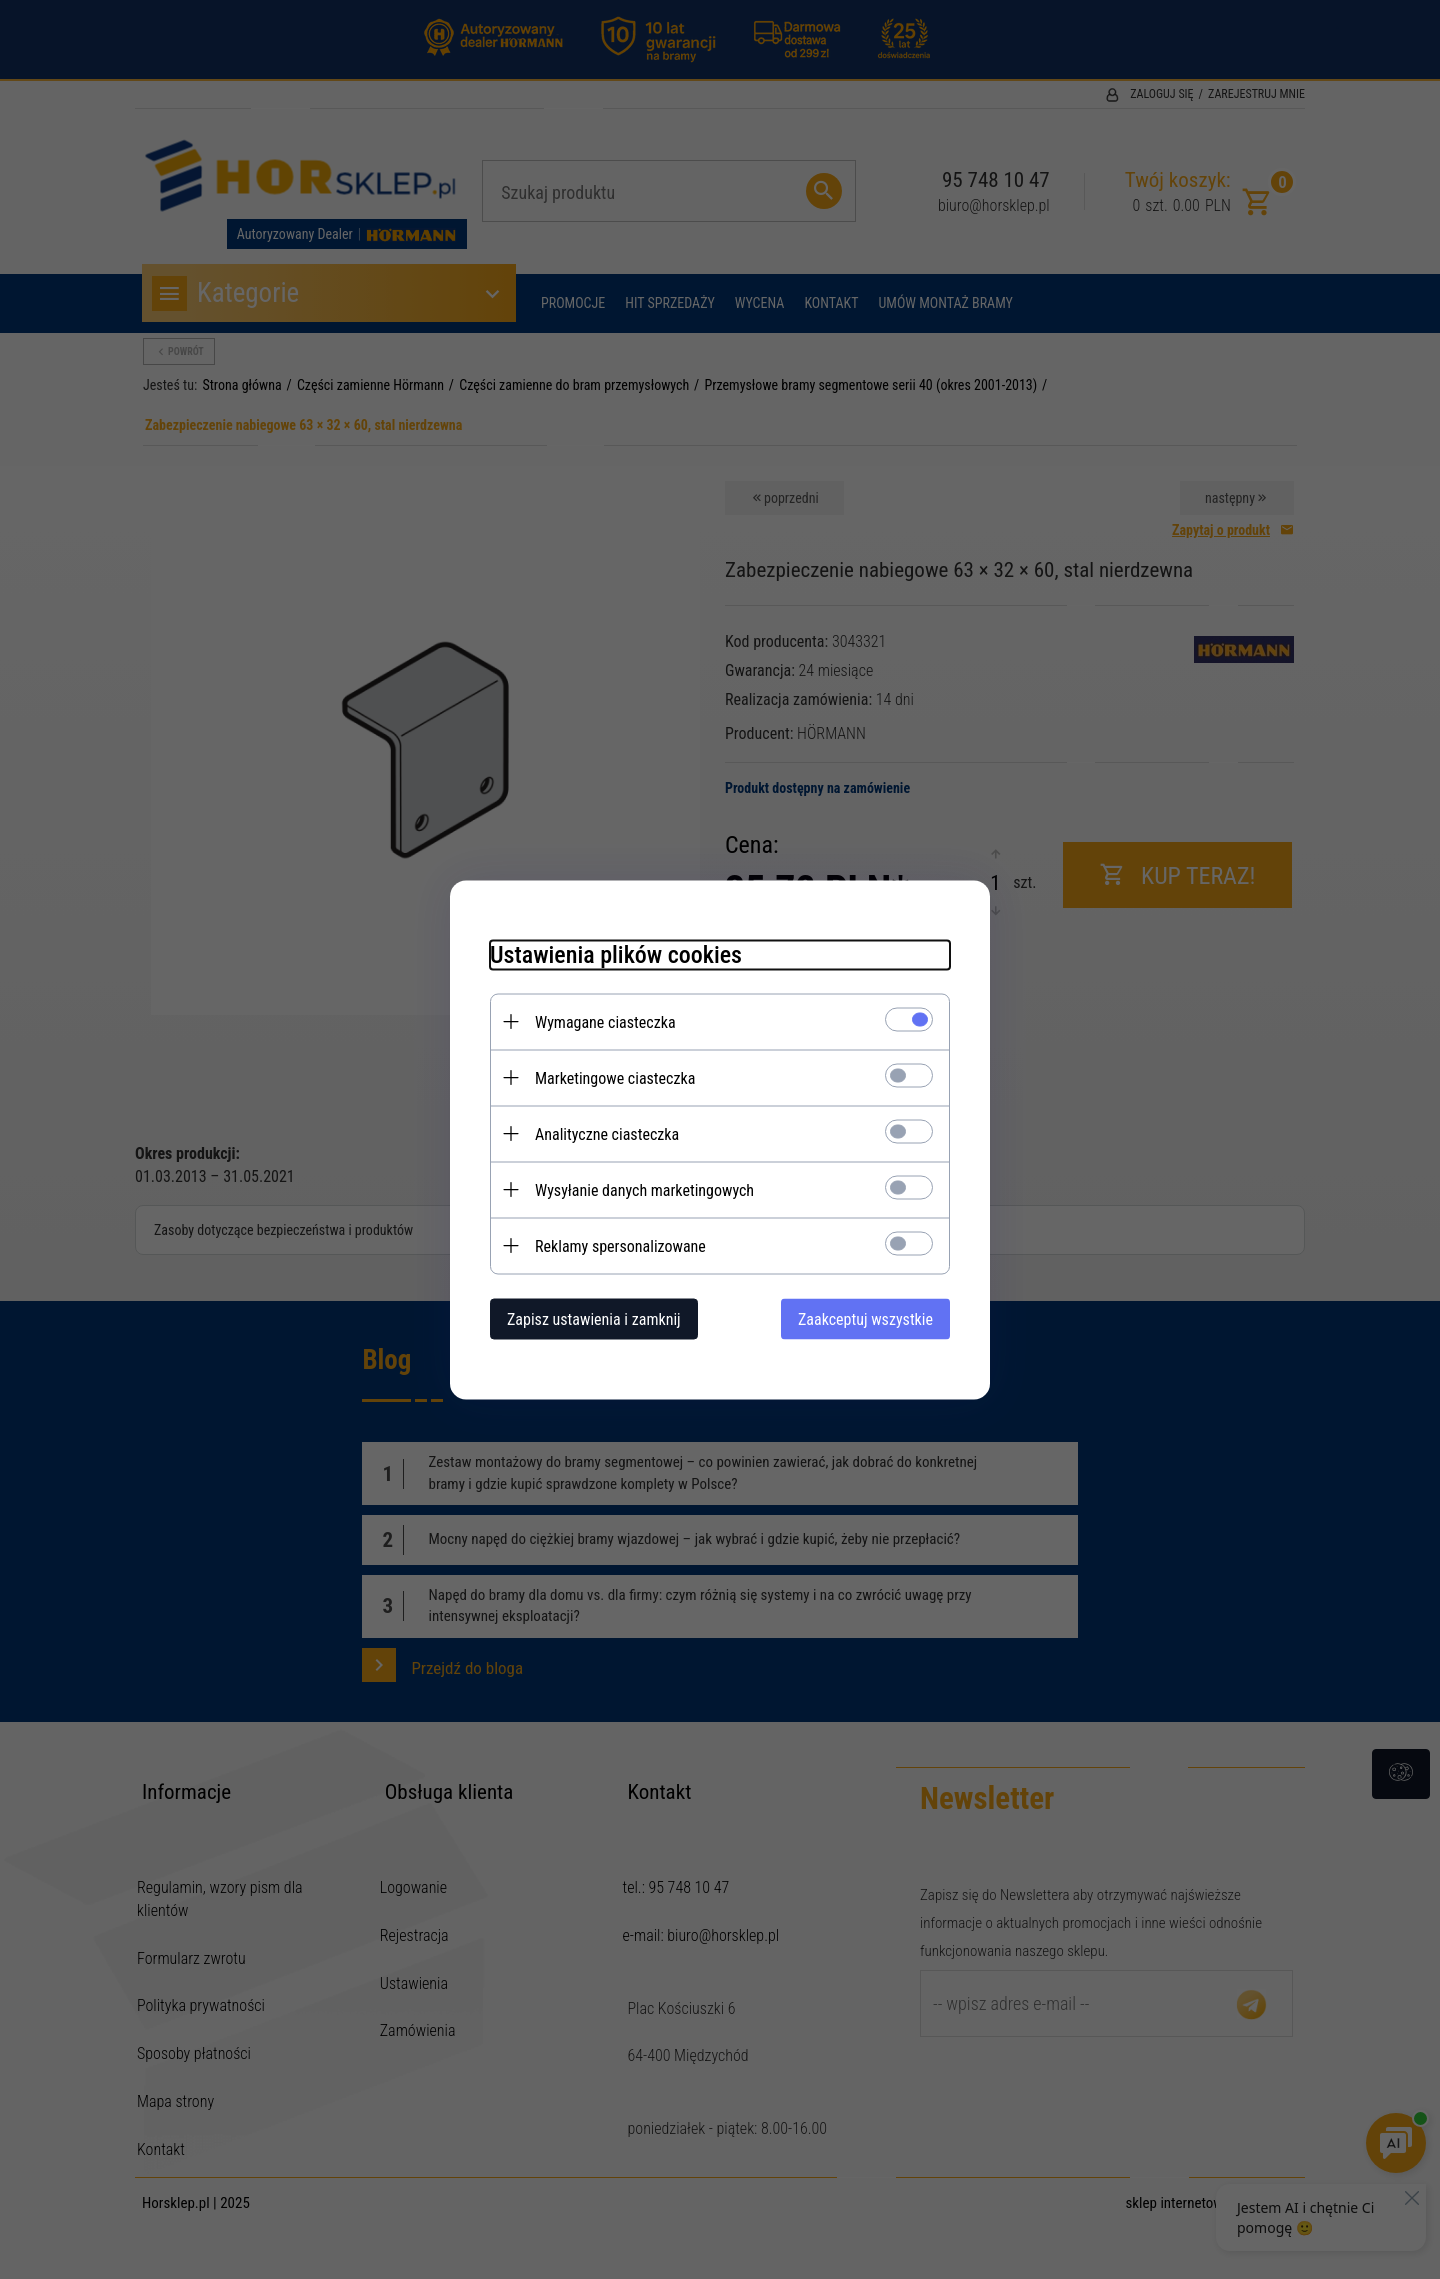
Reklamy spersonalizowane (620, 1245)
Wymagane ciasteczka (605, 1021)
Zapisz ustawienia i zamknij (594, 1318)
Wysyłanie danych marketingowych (644, 1189)
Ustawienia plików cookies (616, 954)
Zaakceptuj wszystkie (865, 1318)
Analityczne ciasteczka (607, 1133)
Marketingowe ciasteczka (615, 1077)
